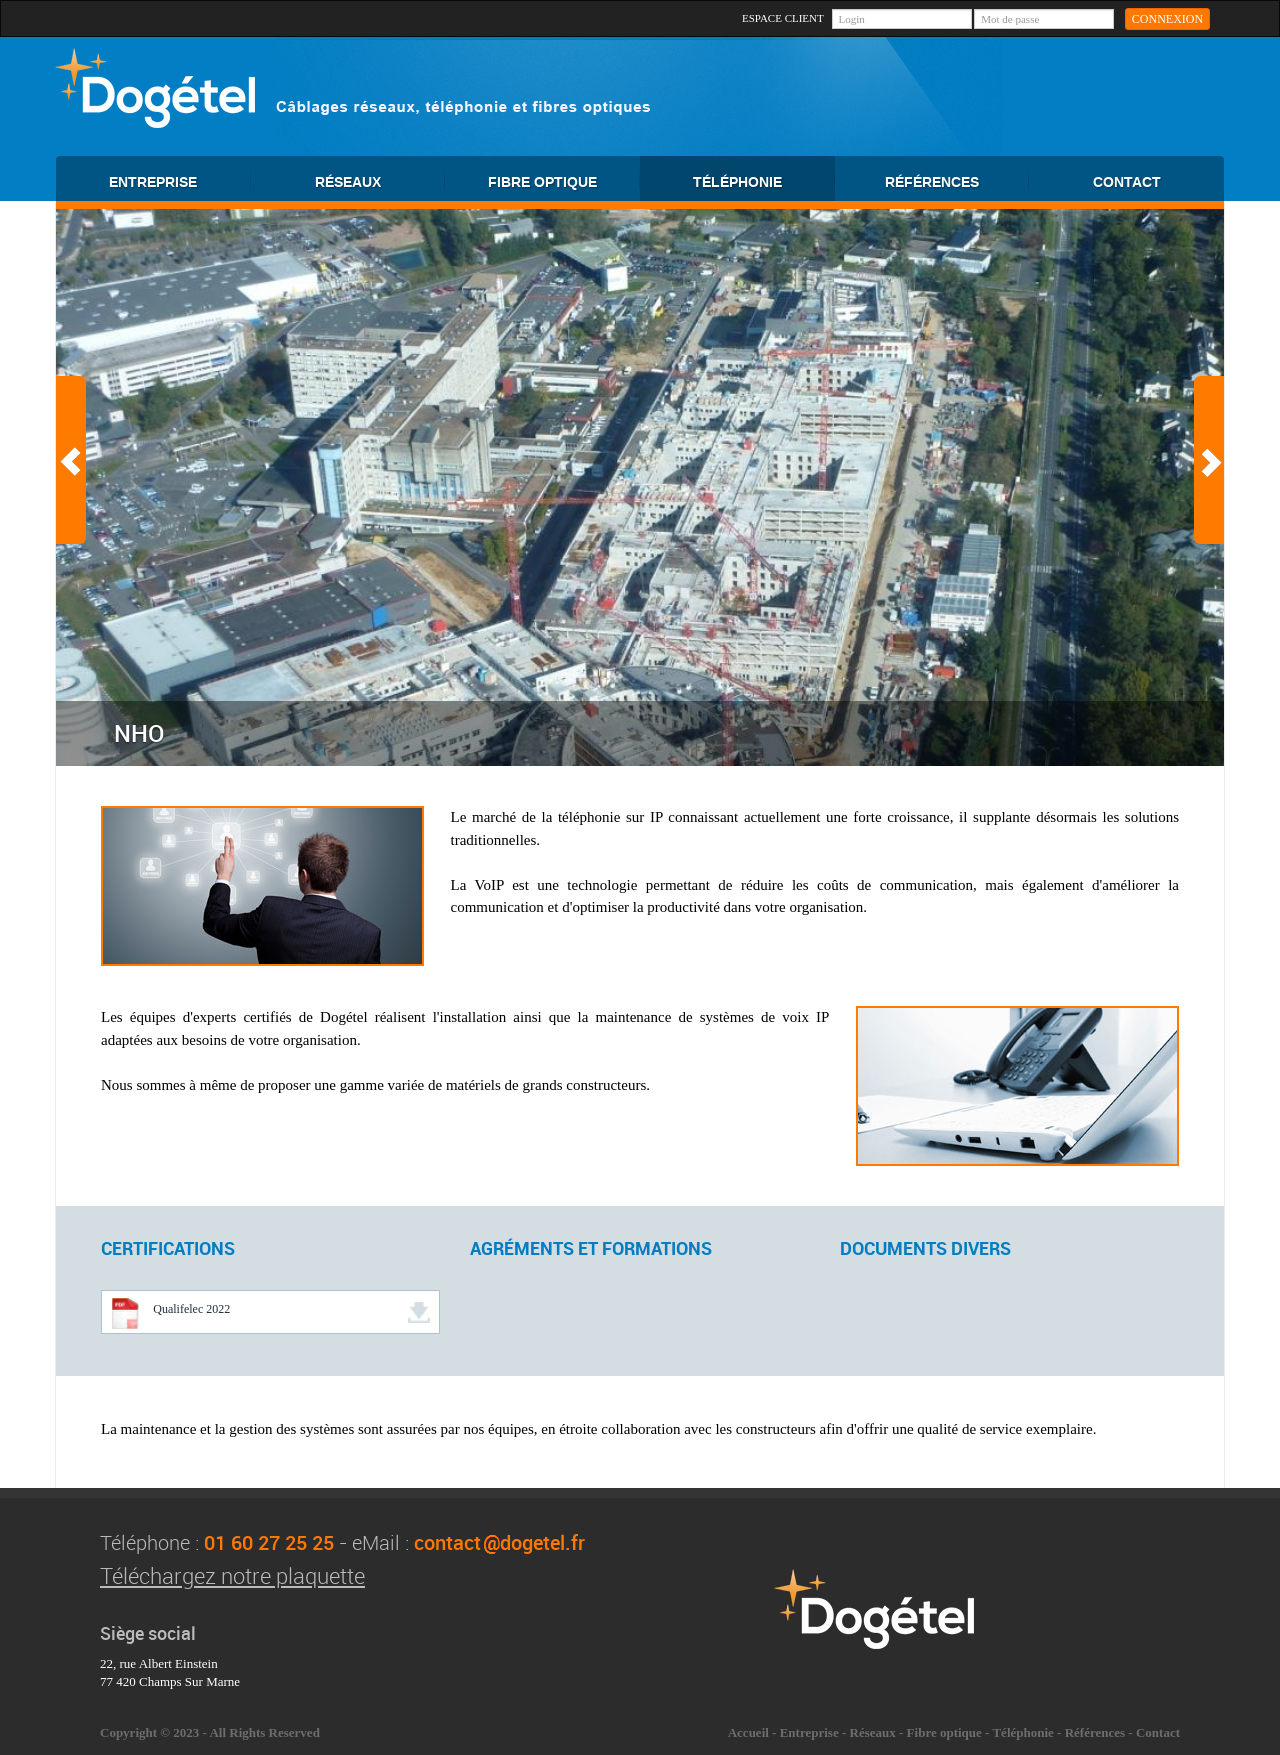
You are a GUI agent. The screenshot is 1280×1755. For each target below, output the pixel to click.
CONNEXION (1167, 19)
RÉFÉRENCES (957, 181)
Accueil (748, 1732)
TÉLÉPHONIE (764, 181)
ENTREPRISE (179, 181)
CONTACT (1127, 182)
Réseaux (873, 1732)
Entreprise (809, 1732)
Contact (1158, 1732)
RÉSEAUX (380, 181)
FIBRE (564, 181)
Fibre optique (944, 1732)
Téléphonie (1022, 1732)
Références (1095, 1732)
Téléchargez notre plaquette (232, 1575)
